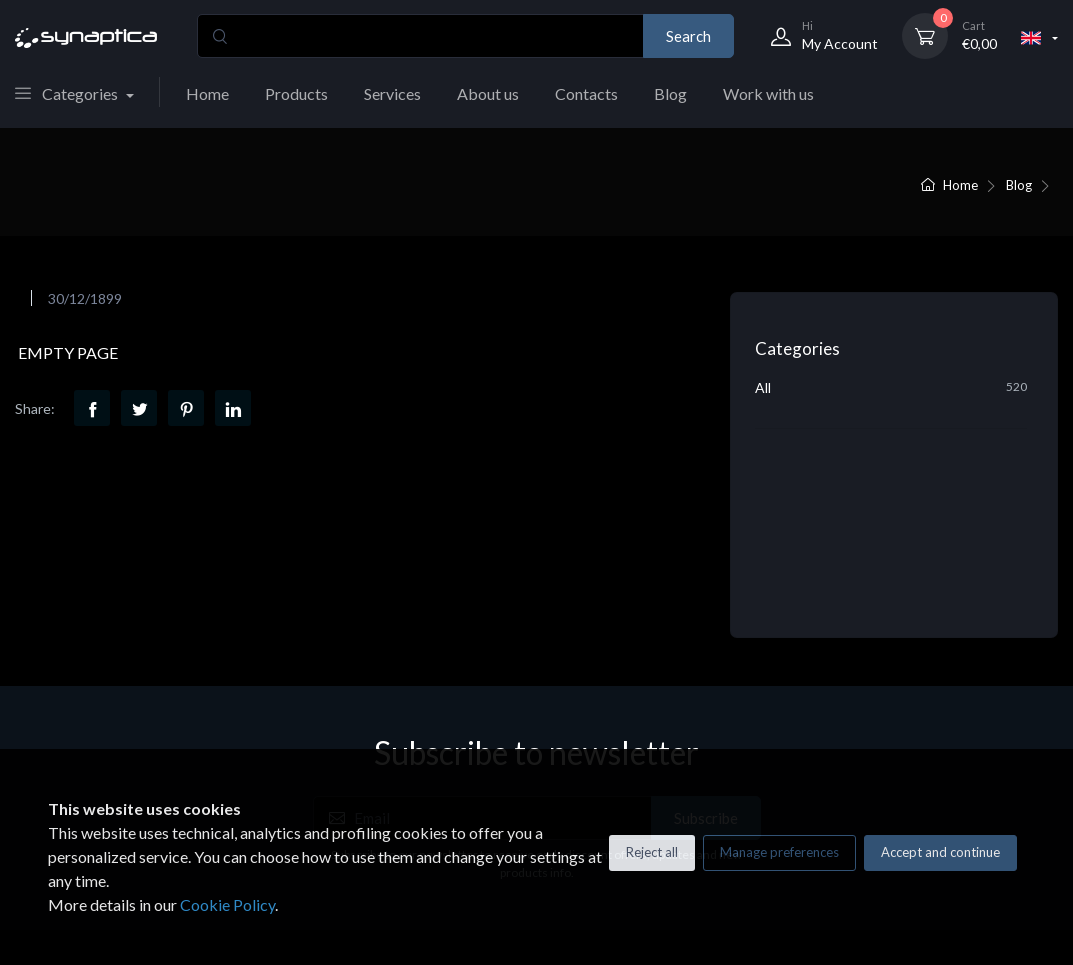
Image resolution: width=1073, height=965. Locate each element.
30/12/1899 (85, 298)
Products (296, 93)
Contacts (586, 93)
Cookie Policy (227, 904)
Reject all (652, 852)
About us (488, 93)
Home (207, 93)
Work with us (768, 93)
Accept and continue (940, 852)
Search (688, 36)
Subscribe (706, 643)
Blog (670, 93)
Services (392, 93)
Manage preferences (779, 852)
